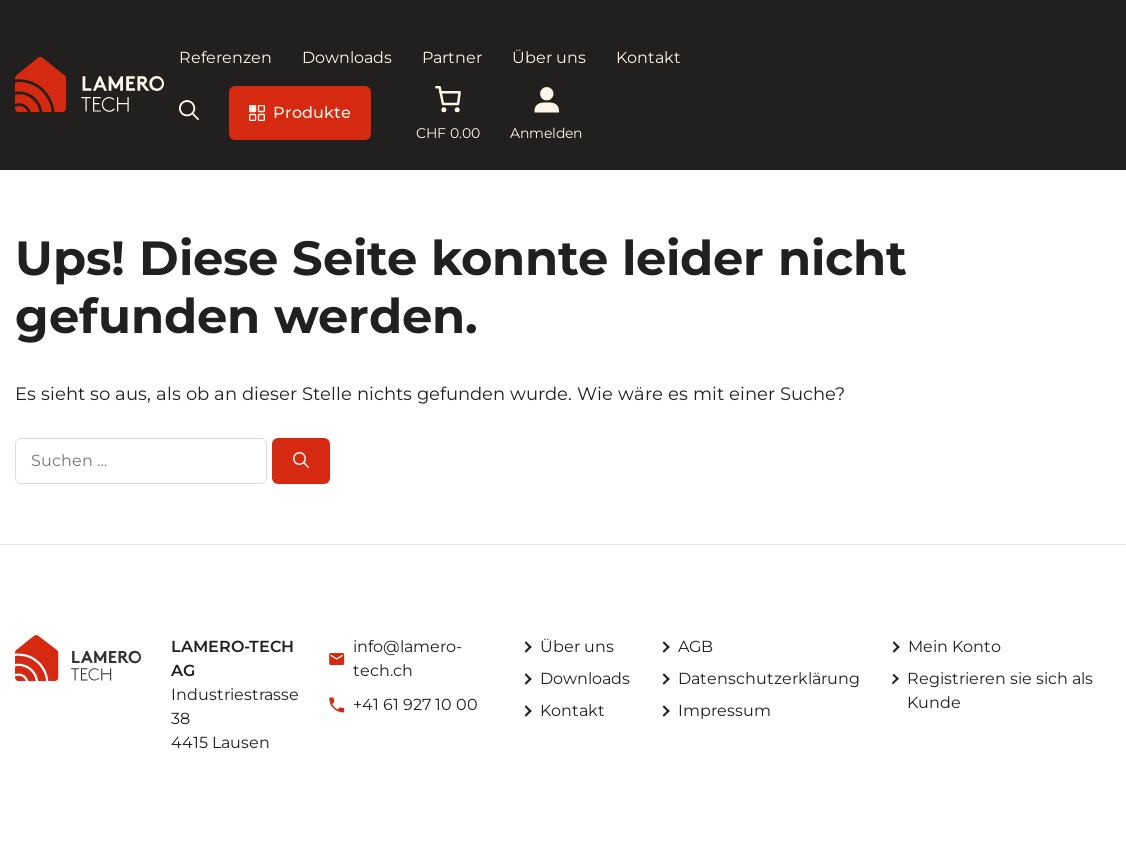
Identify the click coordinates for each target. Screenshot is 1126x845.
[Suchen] (301, 461)
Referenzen (225, 57)
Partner (452, 57)
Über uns (549, 57)
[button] (189, 112)
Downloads (347, 57)
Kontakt (648, 57)
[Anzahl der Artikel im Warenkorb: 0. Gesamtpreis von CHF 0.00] (448, 113)
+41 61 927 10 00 (415, 704)
